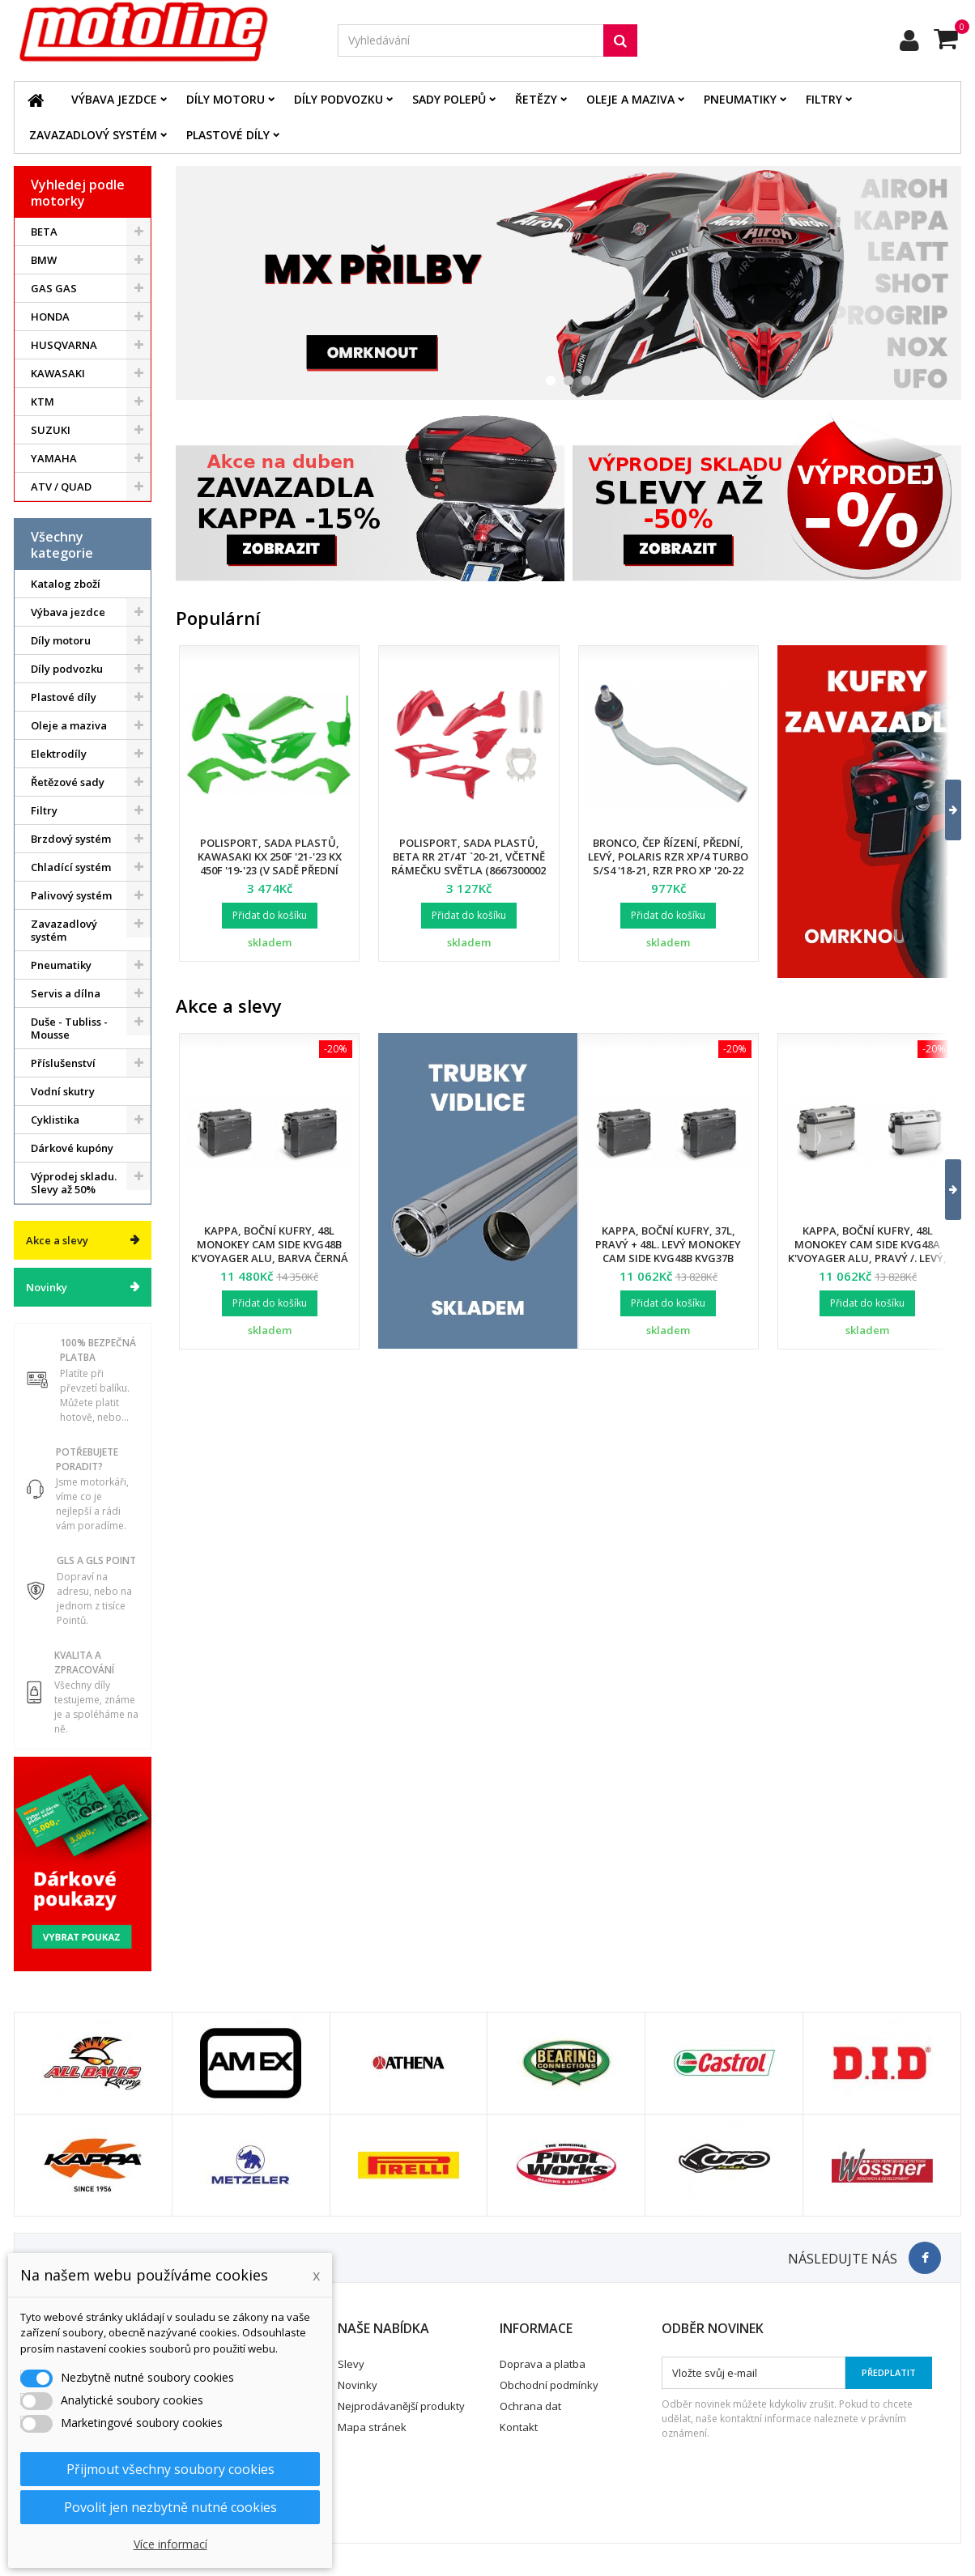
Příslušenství (63, 1063)
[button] (943, 810)
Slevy (351, 2364)
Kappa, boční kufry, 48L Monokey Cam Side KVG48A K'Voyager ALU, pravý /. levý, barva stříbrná (867, 1251)
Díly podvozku (338, 99)
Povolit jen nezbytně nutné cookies (170, 2507)
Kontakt (519, 2427)
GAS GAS (54, 288)
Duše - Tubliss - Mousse (69, 1028)
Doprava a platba (542, 2364)
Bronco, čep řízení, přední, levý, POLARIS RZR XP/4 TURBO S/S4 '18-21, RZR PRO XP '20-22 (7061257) (668, 863)
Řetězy (536, 99)
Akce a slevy (57, 1240)
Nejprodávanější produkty (401, 2406)
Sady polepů (449, 99)
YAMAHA (54, 458)
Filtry (824, 99)
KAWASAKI (58, 373)
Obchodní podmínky (549, 2385)
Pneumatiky (740, 99)
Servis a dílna (65, 993)
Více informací (170, 2544)
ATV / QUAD (61, 486)
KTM (42, 401)
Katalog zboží (65, 583)
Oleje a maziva (630, 99)
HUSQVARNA (64, 345)
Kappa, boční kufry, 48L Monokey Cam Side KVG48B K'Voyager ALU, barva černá (269, 1244)
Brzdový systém (71, 838)
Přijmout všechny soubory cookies (170, 2469)
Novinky (46, 1287)
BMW (44, 260)
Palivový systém (71, 895)
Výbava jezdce (114, 99)
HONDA (50, 316)
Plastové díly (228, 134)
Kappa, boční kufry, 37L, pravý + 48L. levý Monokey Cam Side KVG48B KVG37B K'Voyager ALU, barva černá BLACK (668, 1258)
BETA (44, 231)
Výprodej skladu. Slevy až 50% (74, 1183)
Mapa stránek (372, 2427)
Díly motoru (225, 99)
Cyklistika (55, 1119)
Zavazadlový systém (93, 134)
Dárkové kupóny (72, 1148)
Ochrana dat (530, 2406)
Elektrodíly (59, 753)
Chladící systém (71, 867)
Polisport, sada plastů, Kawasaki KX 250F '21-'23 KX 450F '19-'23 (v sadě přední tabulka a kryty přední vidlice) (270, 870)
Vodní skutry (63, 1091)
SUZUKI (50, 430)
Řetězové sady (67, 782)
